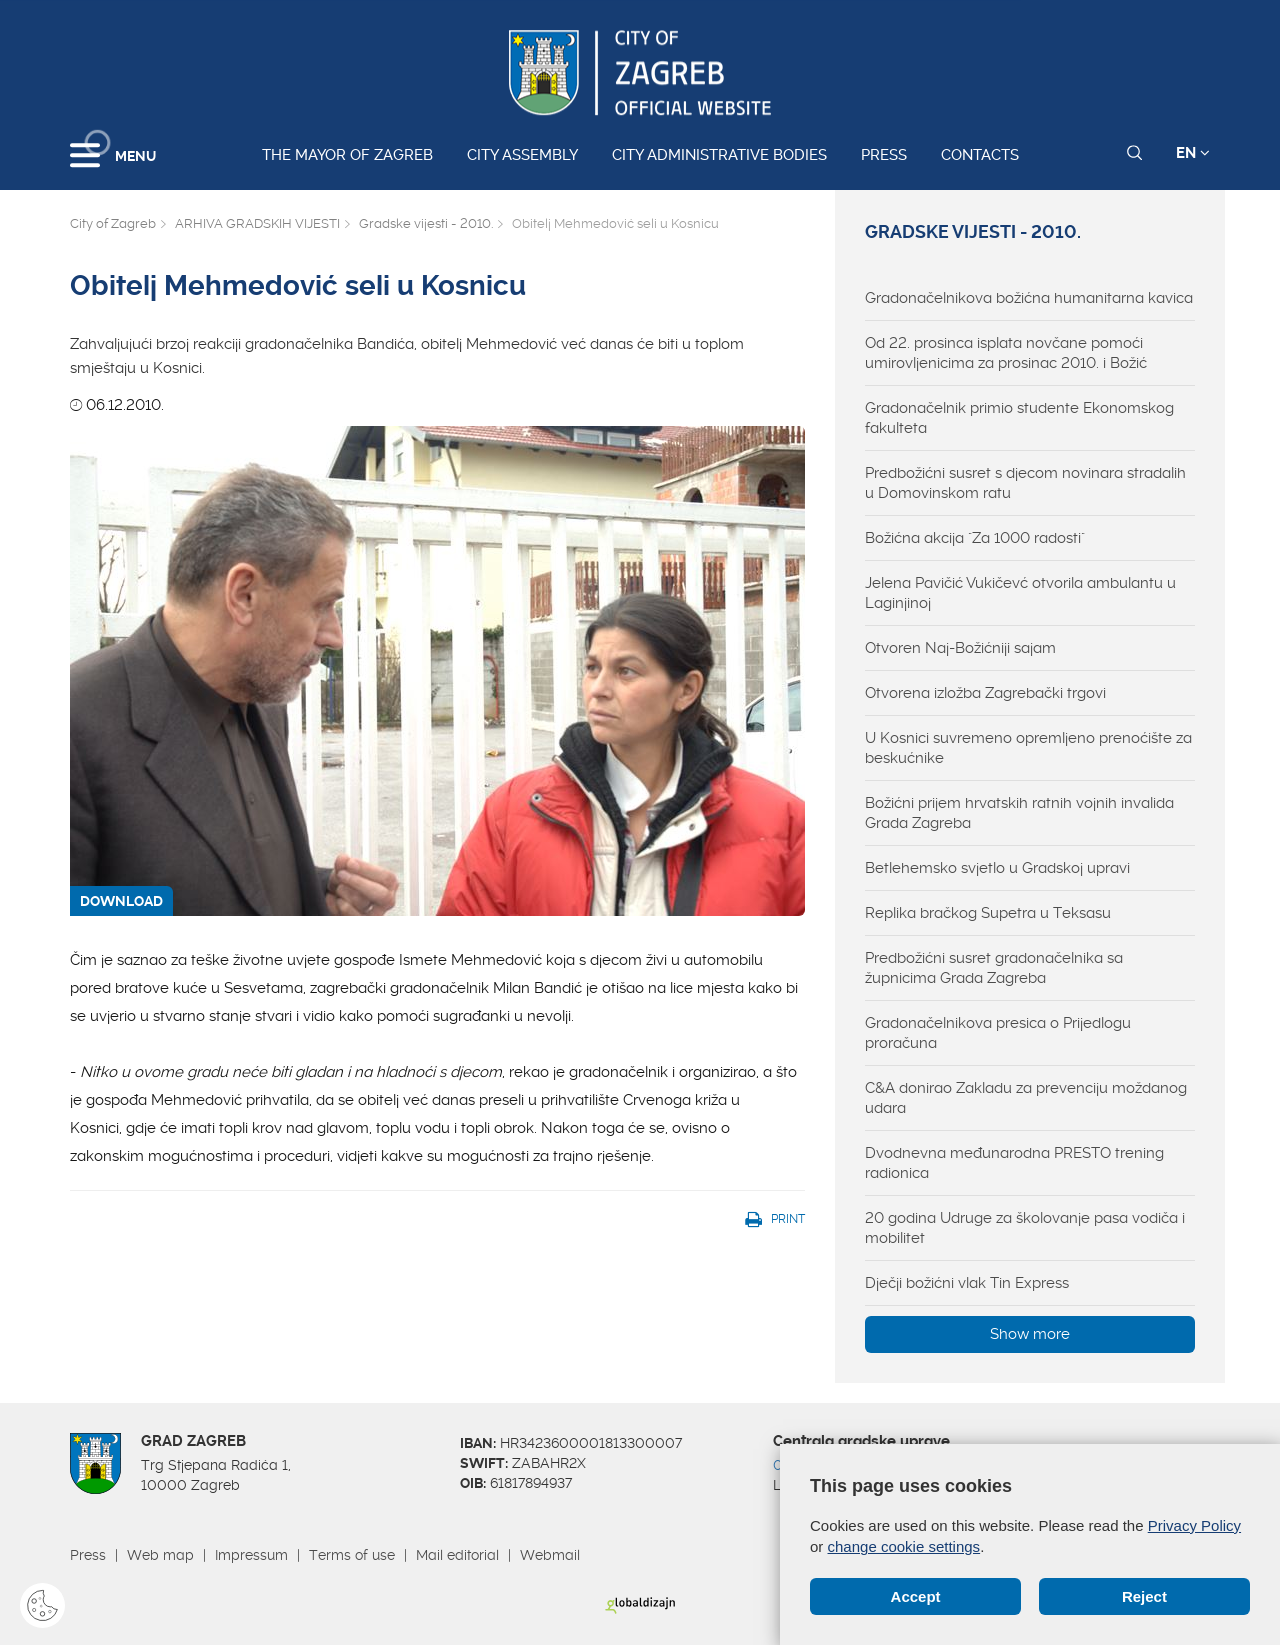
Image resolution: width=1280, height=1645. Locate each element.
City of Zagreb (113, 223)
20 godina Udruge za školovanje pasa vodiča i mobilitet (1025, 1228)
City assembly (522, 155)
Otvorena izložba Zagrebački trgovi (985, 693)
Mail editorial (457, 1555)
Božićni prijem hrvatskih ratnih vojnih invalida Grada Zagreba (1019, 813)
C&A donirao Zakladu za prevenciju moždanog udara (1026, 1098)
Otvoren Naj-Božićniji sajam (960, 648)
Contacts (980, 155)
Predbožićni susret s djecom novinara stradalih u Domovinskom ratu (1025, 483)
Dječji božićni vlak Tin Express (967, 1283)
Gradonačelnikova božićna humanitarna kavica (1029, 298)
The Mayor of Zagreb (347, 155)
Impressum (251, 1555)
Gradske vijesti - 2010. (426, 223)
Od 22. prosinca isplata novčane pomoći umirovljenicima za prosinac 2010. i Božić (1006, 353)
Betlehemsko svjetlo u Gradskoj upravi (997, 868)
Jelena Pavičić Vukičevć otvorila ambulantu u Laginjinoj (1020, 593)
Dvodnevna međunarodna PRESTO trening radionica (1014, 1163)
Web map (160, 1555)
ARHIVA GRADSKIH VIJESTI (257, 223)
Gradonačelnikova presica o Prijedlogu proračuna (998, 1033)
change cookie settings (904, 1546)
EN (1193, 153)
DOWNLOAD (121, 901)
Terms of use (352, 1555)
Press (884, 155)
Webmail (550, 1555)
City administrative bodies (719, 155)
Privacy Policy (1194, 1525)
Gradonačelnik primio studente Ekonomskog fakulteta (1019, 418)
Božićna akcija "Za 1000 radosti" (975, 538)
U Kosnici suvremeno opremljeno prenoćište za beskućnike (1028, 748)
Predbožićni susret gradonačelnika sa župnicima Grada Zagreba (994, 968)
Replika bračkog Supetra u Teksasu (988, 913)
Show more (1030, 1334)
